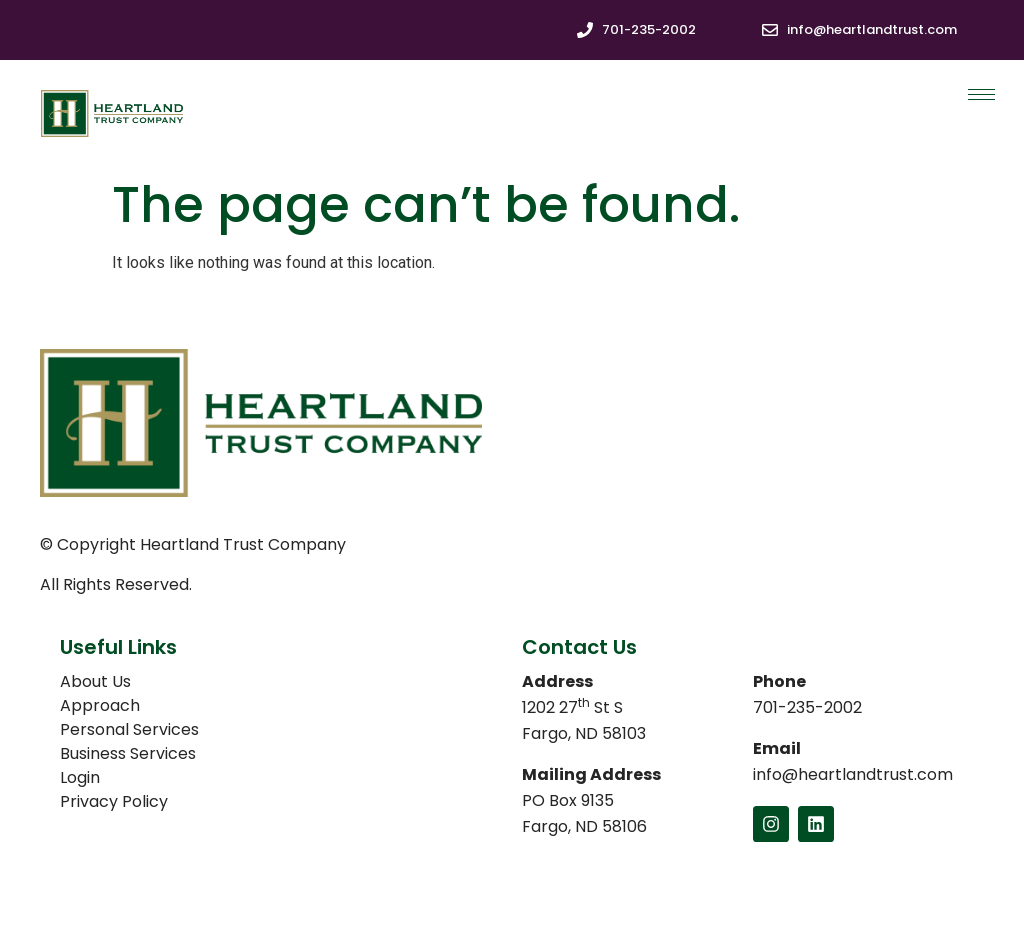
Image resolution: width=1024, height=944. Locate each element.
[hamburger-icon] (981, 94)
